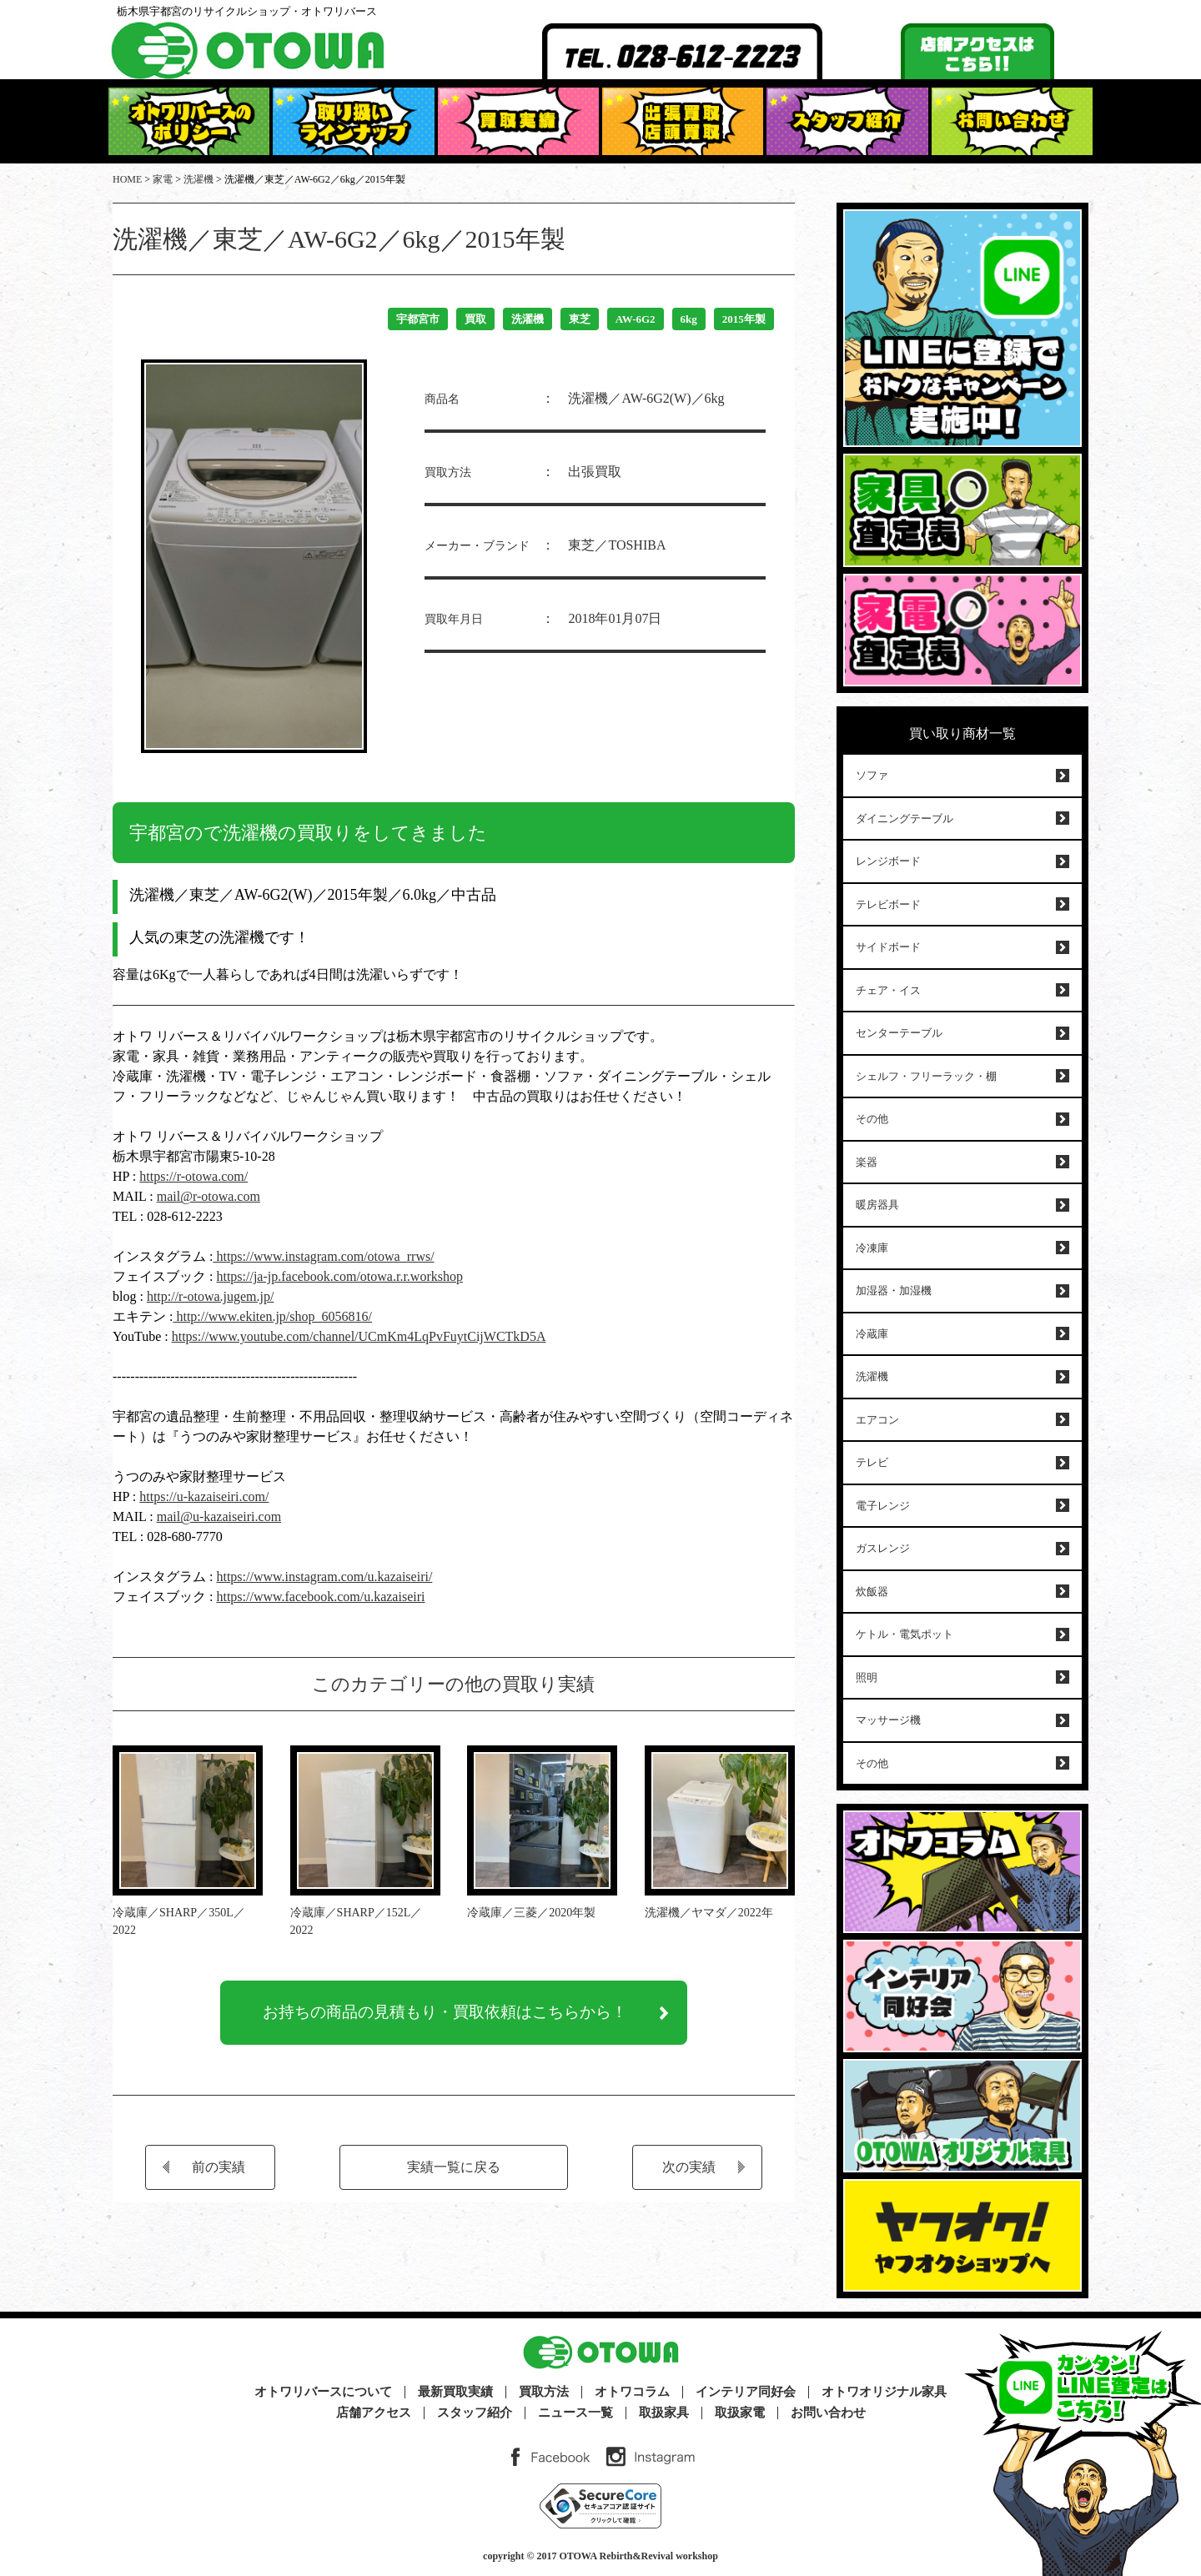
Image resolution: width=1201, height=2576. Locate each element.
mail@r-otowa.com (208, 1196)
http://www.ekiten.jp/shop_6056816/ (272, 1316)
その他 (872, 1118)
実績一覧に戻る (453, 2173)
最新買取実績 (455, 2392)
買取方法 (544, 2392)
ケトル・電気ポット (904, 1634)
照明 (866, 1677)
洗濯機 (527, 319)
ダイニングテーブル (904, 818)
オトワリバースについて (323, 2392)
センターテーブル (899, 1033)
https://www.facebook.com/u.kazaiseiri (320, 1596)
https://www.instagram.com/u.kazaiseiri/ (324, 1576)
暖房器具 (877, 1204)
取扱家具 (664, 2413)
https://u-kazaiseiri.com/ (204, 1496)
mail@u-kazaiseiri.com (219, 1516)
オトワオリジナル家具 (884, 2392)
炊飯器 (872, 1591)
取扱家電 (740, 2413)
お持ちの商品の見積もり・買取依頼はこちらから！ (445, 2015)
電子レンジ (883, 1505)
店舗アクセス (373, 2413)
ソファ (872, 775)
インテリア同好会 (746, 2392)
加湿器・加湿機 (894, 1290)
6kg (689, 319)
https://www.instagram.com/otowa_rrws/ (323, 1256)
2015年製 (744, 319)
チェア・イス (888, 990)
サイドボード (888, 947)
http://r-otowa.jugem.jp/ (210, 1296)
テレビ (872, 1462)
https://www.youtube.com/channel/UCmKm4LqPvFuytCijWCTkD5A (359, 1336)
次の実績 (689, 2173)
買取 (475, 319)
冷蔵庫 (872, 1334)
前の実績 (218, 2173)
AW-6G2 (636, 319)
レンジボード (888, 861)
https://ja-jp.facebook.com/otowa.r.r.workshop (339, 1276)
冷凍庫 (872, 1248)
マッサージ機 (888, 1720)
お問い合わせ (828, 2413)
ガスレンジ (883, 1548)
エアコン (877, 1420)
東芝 (579, 319)
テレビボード (888, 904)
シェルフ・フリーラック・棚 (926, 1076)
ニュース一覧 (575, 2413)
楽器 (866, 1162)
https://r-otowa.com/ (193, 1176)
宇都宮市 (418, 319)
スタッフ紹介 (474, 2413)
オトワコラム (632, 2392)
